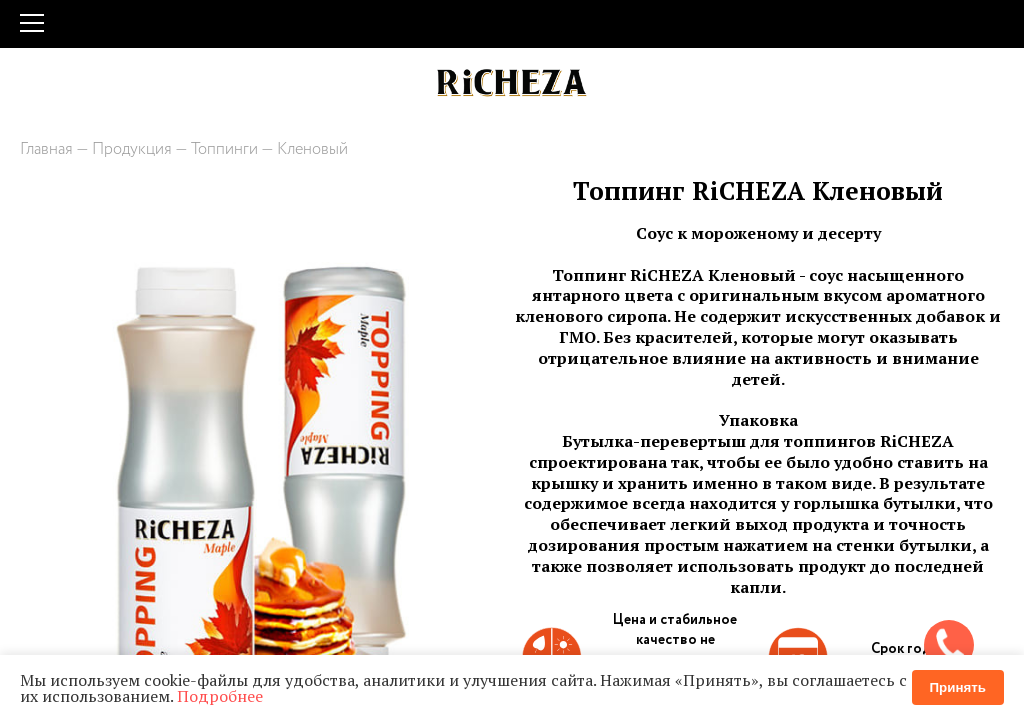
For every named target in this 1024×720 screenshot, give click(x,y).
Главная (46, 149)
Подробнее (220, 696)
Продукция (132, 149)
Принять (958, 687)
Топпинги (224, 149)
